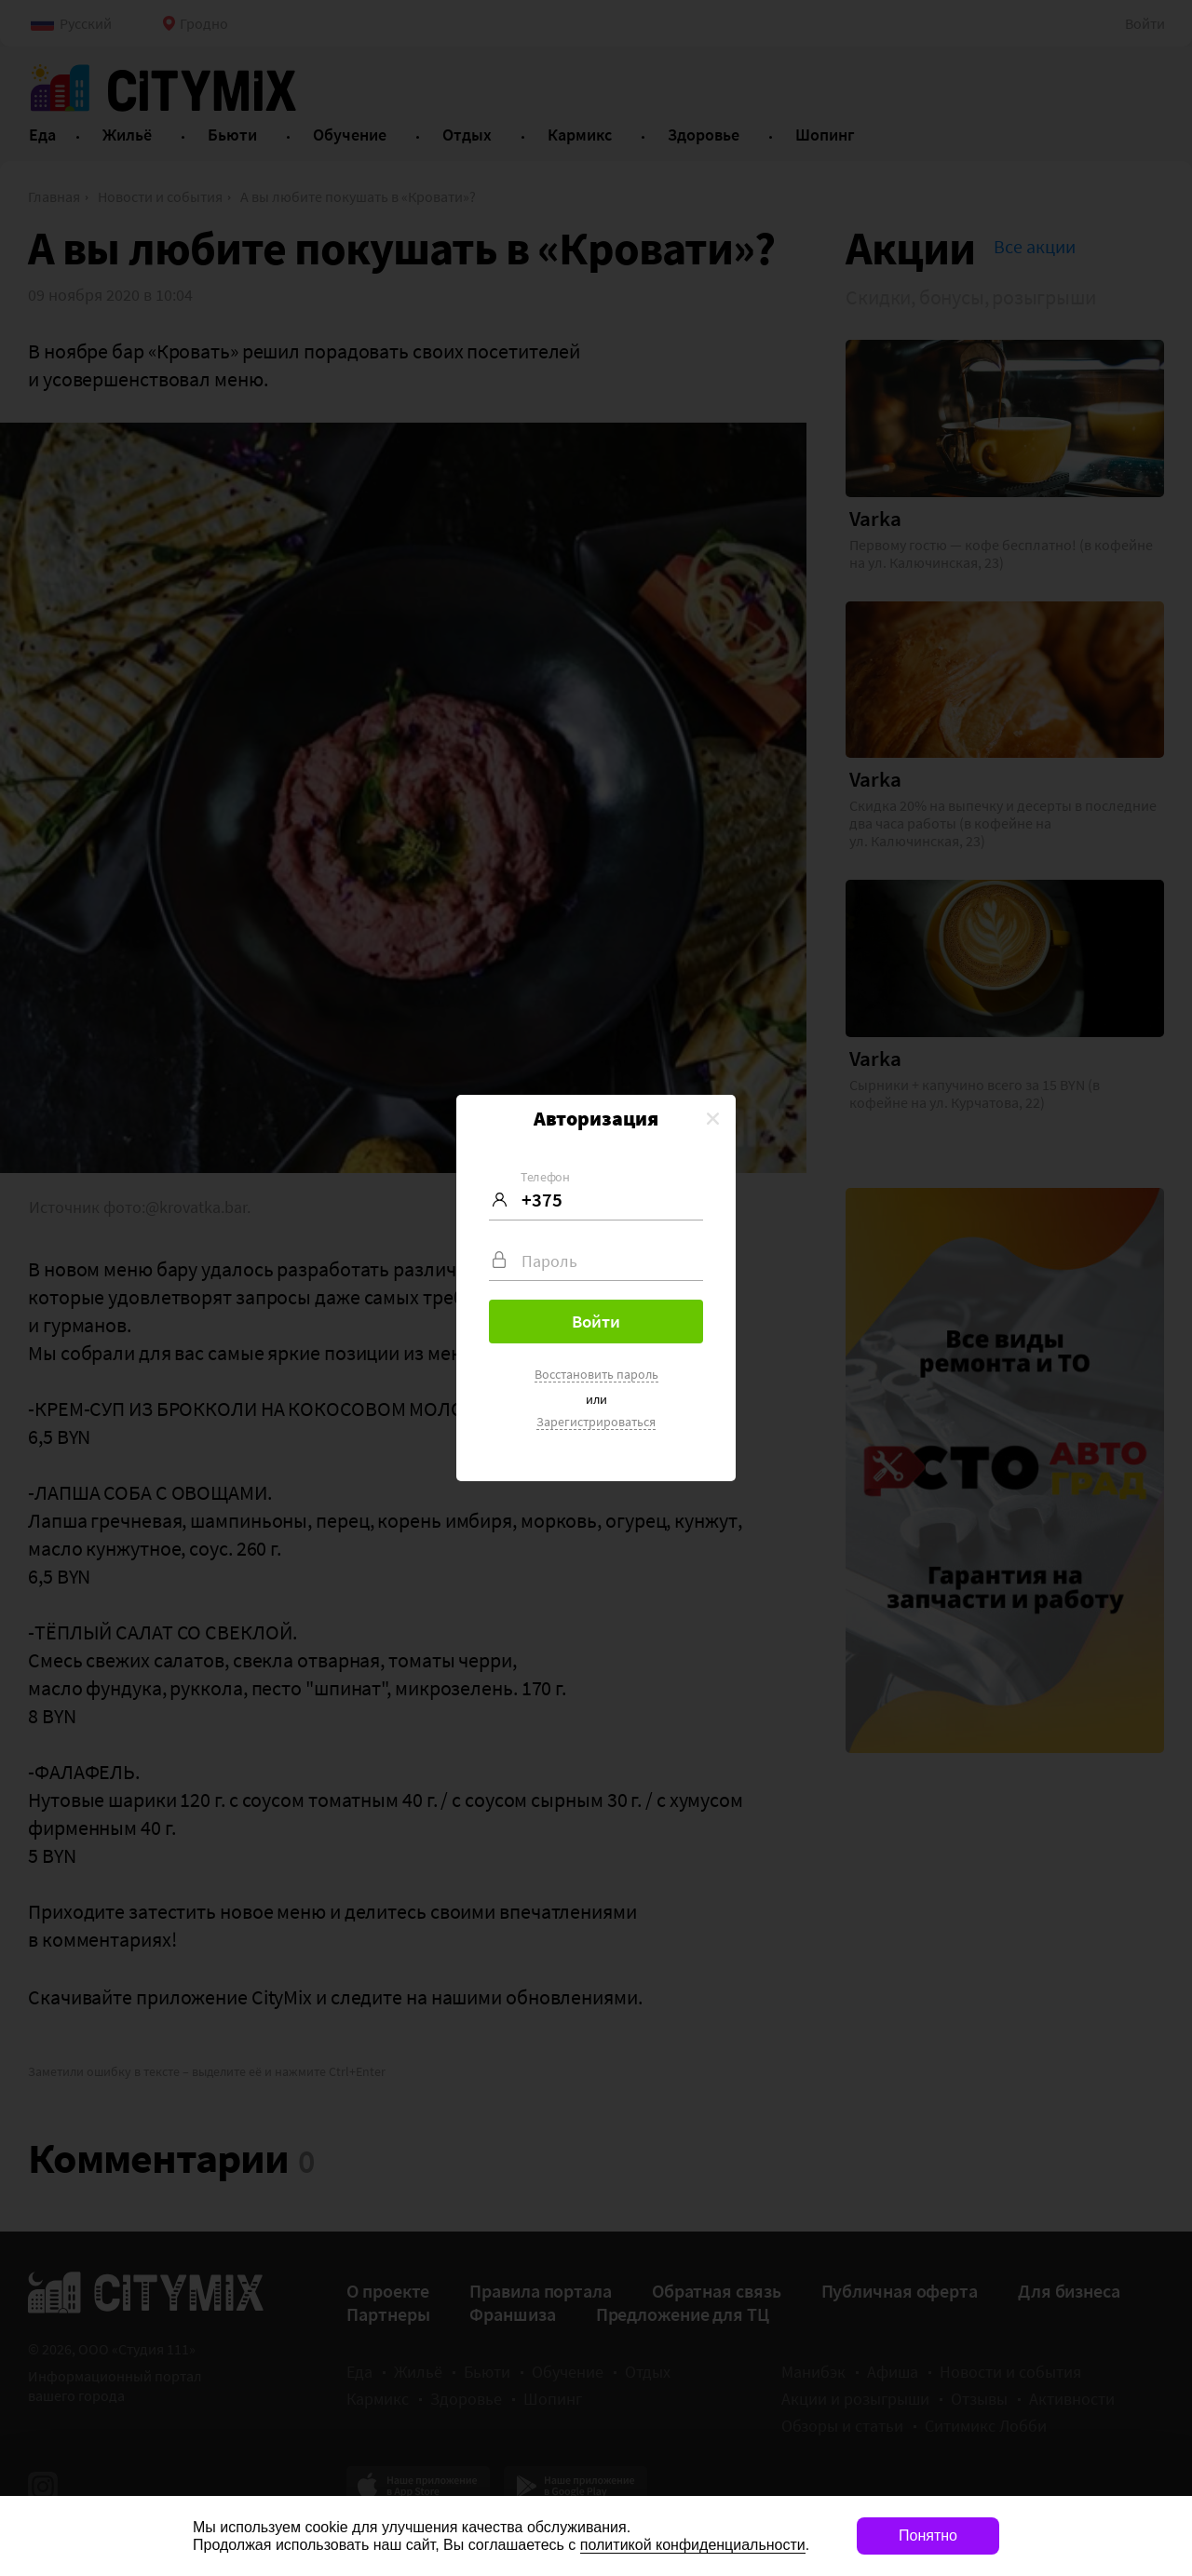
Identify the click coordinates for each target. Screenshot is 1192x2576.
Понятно (928, 2535)
